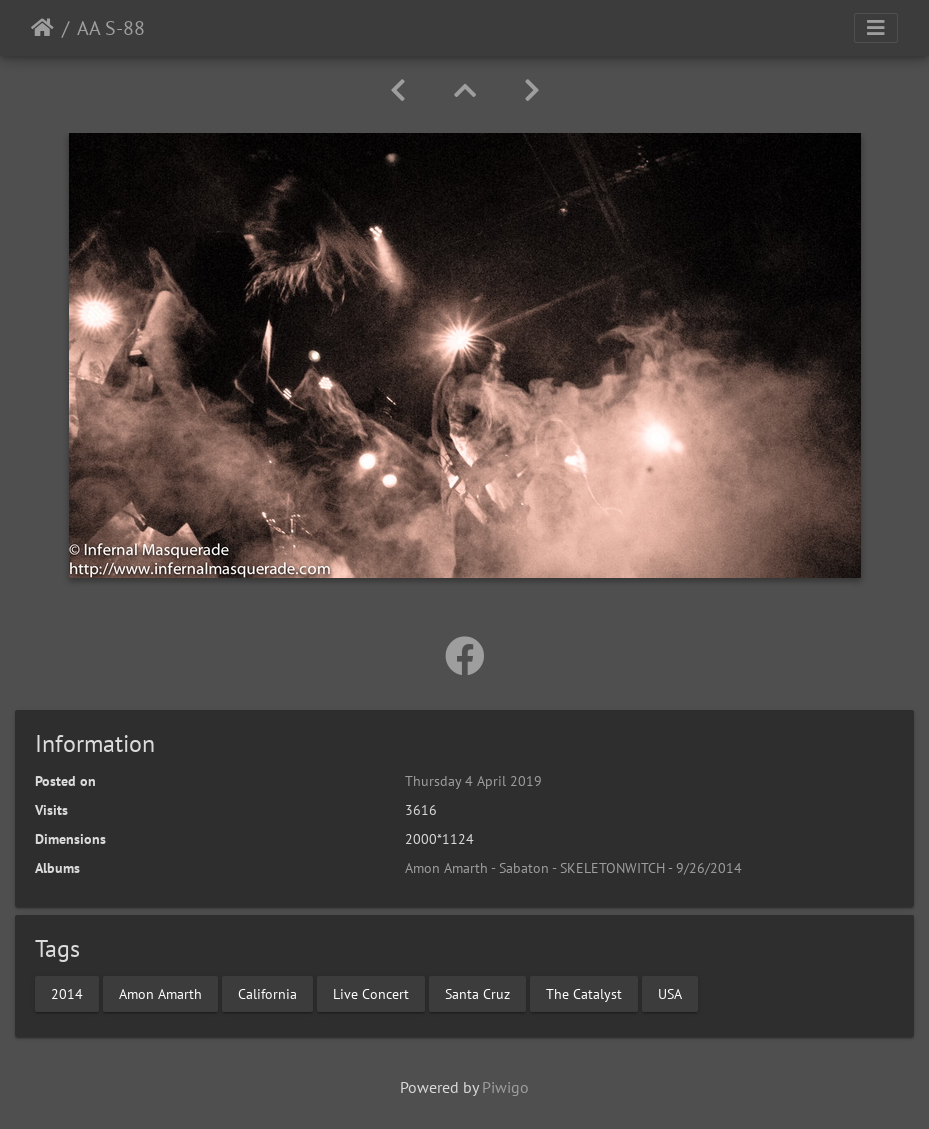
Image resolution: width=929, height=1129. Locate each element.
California (267, 993)
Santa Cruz (477, 993)
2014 (67, 993)
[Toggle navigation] (876, 28)
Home (42, 28)
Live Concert (371, 993)
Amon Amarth (160, 993)
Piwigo (505, 1087)
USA (670, 993)
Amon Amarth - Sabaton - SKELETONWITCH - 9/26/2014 (573, 868)
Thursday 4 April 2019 (473, 781)
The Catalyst (584, 993)
